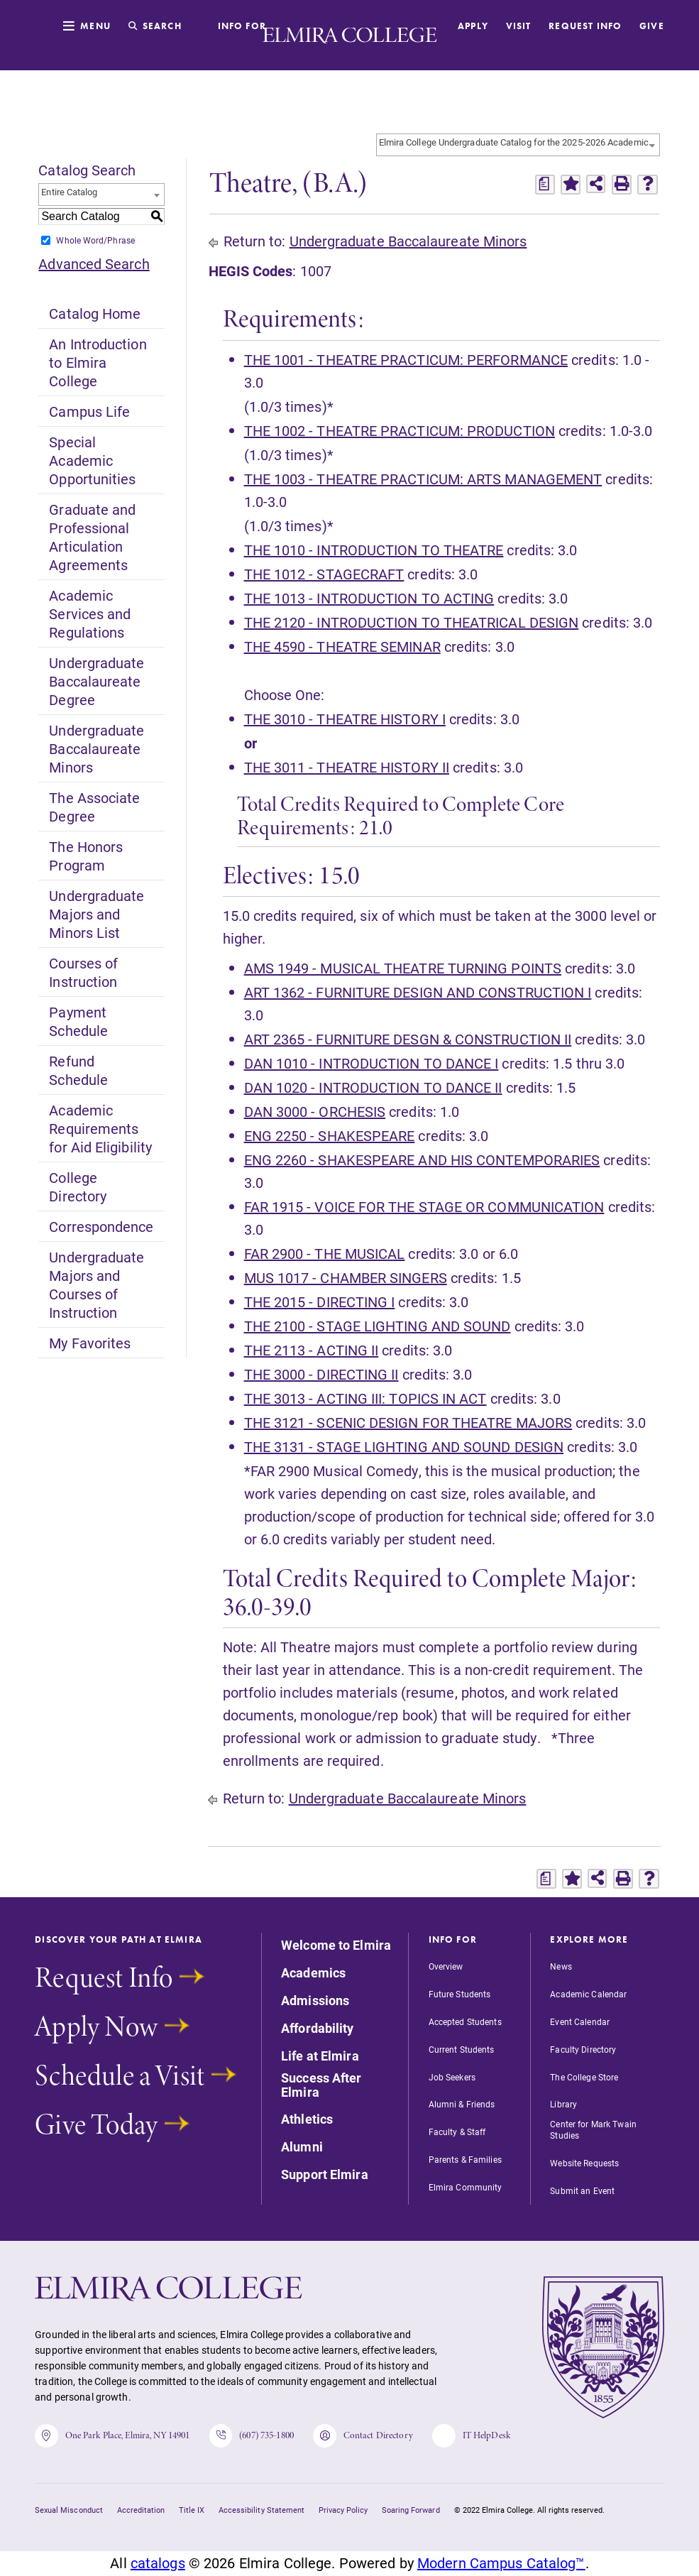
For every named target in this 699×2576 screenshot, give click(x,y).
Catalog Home (95, 313)
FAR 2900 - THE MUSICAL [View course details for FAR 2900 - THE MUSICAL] (324, 1253)
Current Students (462, 2049)
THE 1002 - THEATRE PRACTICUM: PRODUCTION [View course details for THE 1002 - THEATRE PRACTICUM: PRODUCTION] (399, 430)
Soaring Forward (410, 2511)
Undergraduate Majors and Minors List (96, 914)
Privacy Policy (343, 2511)
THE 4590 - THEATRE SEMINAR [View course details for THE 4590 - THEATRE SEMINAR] (342, 646)
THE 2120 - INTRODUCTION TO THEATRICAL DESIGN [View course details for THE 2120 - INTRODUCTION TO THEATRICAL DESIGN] (411, 622)
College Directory (77, 1186)
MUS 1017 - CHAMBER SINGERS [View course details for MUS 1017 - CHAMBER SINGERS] (345, 1277)
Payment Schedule (78, 1021)
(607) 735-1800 (254, 2436)
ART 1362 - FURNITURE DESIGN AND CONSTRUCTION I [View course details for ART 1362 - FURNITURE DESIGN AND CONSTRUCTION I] (418, 992)
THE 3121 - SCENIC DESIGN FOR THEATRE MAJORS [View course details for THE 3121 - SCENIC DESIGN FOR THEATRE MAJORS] (408, 1422)
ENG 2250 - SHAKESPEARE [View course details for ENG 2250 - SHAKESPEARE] (329, 1135)
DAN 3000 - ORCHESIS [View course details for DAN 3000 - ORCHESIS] (315, 1111)
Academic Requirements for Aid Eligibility (100, 1128)
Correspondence (101, 1226)
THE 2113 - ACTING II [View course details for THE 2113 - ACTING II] (311, 1350)
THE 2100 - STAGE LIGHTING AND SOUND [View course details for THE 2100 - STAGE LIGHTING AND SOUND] (377, 1325)
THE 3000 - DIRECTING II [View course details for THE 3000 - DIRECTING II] (321, 1374)
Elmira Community (465, 2187)
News (560, 1966)
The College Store (584, 2077)
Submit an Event (582, 2190)
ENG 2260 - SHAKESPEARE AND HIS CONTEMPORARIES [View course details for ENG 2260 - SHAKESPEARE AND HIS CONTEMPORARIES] (422, 1159)
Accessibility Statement (261, 2511)
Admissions (315, 2001)
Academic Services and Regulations (90, 613)
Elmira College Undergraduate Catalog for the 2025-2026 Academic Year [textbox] (519, 142)
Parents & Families (465, 2159)
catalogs (158, 2564)
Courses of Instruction (83, 972)
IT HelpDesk (477, 2436)
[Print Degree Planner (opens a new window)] (545, 185)
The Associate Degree (94, 806)
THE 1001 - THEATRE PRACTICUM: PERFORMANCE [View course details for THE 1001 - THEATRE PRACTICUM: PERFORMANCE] (406, 359)
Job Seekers (452, 2077)
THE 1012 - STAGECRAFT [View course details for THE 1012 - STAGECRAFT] (324, 573)
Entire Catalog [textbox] (69, 191)
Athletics (307, 2119)
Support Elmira (324, 2175)
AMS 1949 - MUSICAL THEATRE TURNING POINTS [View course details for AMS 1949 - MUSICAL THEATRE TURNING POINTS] (402, 968)
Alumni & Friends (462, 2104)
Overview (446, 1966)
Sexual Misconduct (68, 2511)
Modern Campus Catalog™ (501, 2564)
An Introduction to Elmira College (97, 362)
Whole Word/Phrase (95, 240)
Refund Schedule (78, 1070)
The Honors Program (86, 855)
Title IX (191, 2511)
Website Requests (584, 2162)
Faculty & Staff (457, 2131)
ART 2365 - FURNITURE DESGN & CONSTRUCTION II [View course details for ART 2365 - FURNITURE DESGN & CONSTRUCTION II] (408, 1039)
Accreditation (141, 2511)
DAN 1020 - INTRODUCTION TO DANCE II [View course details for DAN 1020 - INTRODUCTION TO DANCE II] (373, 1087)
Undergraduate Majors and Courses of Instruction (96, 1284)
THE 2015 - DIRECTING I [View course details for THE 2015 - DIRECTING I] (319, 1301)
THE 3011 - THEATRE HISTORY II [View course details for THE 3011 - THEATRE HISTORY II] (346, 767)
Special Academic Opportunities (92, 460)
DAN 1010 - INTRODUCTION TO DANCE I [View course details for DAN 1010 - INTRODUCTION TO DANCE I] (371, 1063)
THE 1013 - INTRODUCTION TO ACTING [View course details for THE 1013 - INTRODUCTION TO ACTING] (369, 598)
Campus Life (89, 411)
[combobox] (518, 144)
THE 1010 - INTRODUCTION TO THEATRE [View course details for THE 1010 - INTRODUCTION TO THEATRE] (374, 549)
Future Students (460, 1993)
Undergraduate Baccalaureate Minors (96, 748)
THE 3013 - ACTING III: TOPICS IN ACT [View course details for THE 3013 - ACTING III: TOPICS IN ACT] (365, 1398)
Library (563, 2104)
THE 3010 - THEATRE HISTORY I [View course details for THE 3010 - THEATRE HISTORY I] (345, 718)
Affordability (317, 2028)
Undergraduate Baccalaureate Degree (96, 681)
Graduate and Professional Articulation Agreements (92, 537)
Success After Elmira (321, 2085)
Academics (313, 1973)
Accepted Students (465, 2021)
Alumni (302, 2147)
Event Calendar (580, 2021)
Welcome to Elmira (336, 1945)
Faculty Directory (583, 2049)
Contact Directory (367, 2436)
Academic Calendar (588, 1993)
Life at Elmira (320, 2056)
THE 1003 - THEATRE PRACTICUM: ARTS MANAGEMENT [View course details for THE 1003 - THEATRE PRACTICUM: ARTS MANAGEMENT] (423, 478)
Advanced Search (93, 263)
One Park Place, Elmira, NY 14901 (113, 2436)
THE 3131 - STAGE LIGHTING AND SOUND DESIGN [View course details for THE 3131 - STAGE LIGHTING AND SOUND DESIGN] (403, 1446)
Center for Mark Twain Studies (593, 2129)
